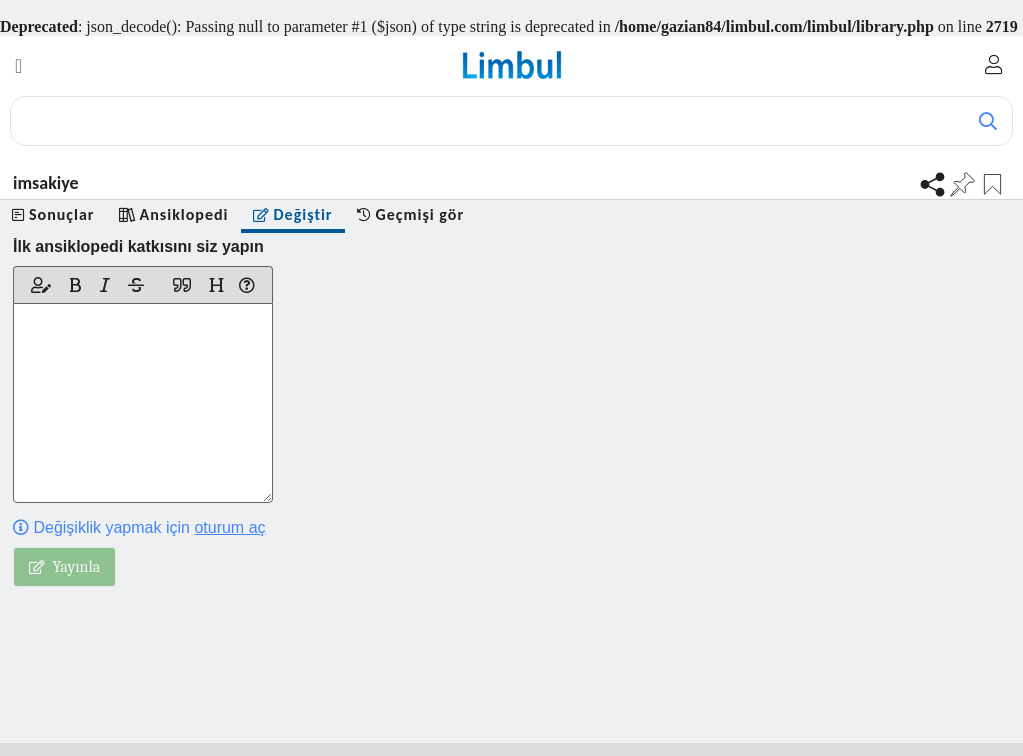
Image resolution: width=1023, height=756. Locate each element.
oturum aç (229, 527)
